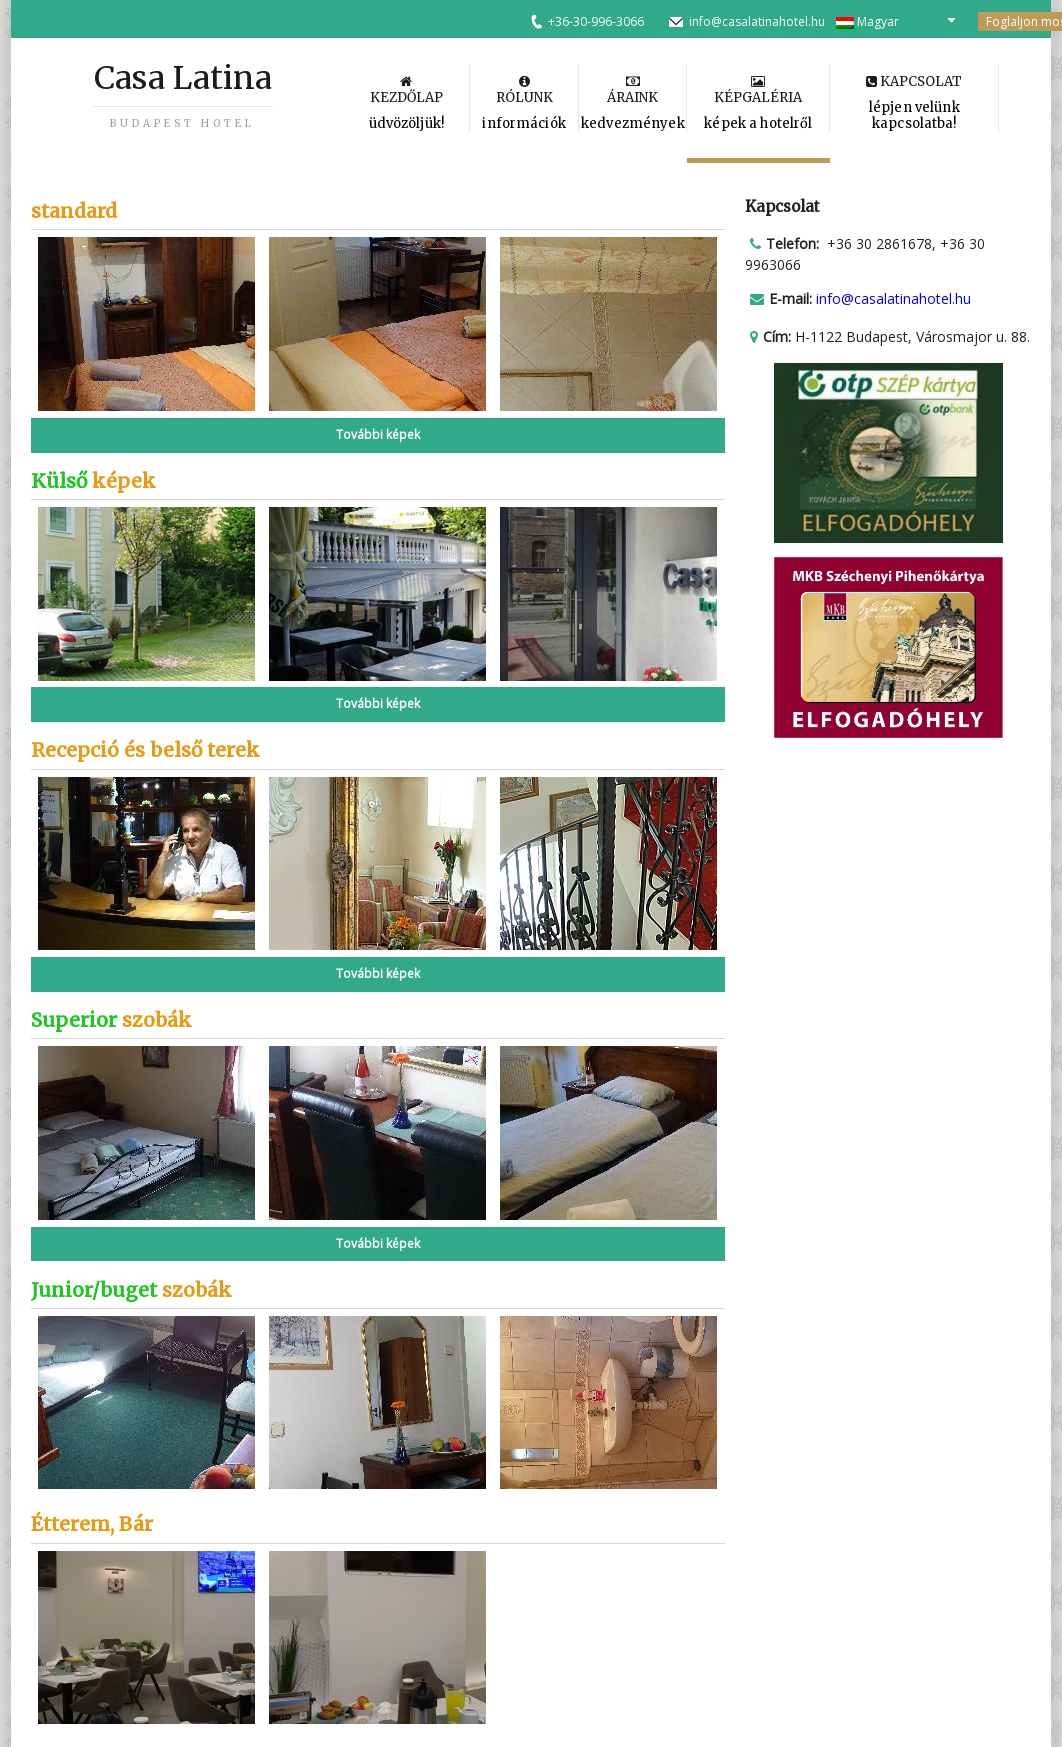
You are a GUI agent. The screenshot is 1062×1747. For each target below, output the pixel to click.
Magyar (867, 21)
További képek (378, 434)
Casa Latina (183, 93)
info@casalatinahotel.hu (757, 21)
